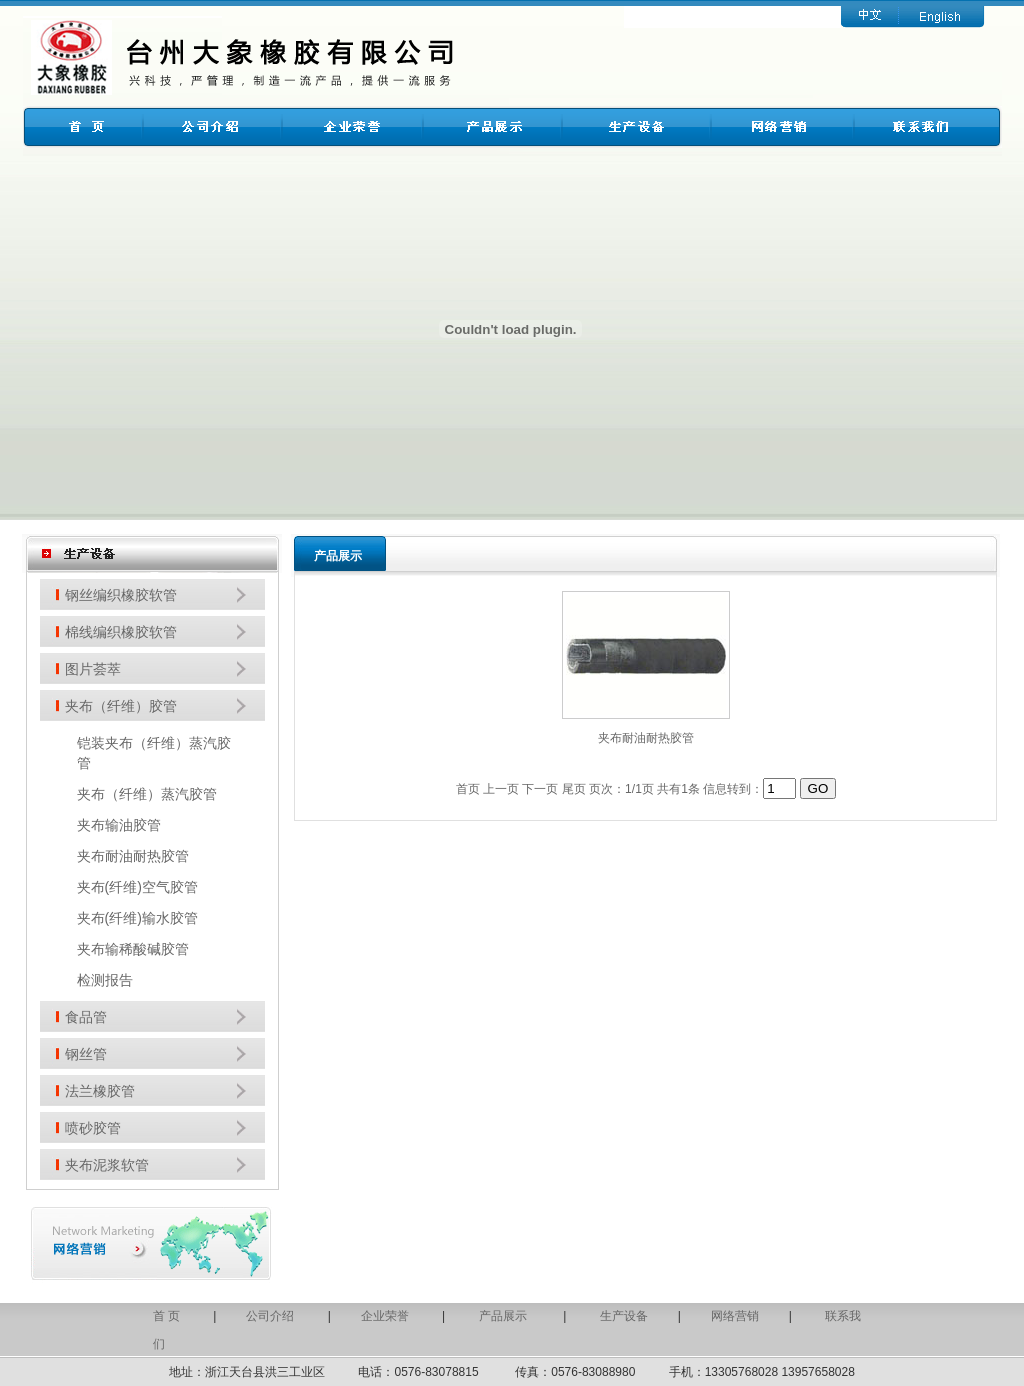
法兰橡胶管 (100, 1091)
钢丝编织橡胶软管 (121, 595)
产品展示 (504, 1316)
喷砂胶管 (93, 1128)
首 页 (166, 1316)
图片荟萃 (93, 669)
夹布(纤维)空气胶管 (137, 887)
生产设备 (624, 1316)
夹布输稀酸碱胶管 (133, 949)
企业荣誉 (385, 1316)
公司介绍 (270, 1316)
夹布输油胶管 (119, 825)
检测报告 (105, 980)
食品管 (86, 1017)
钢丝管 (86, 1054)
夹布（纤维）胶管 (121, 706)
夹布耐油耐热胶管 (133, 856)
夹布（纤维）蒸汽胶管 (147, 794)
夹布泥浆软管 (107, 1165)
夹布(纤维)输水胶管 (137, 918)
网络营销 (735, 1316)
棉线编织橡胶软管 (121, 632)
